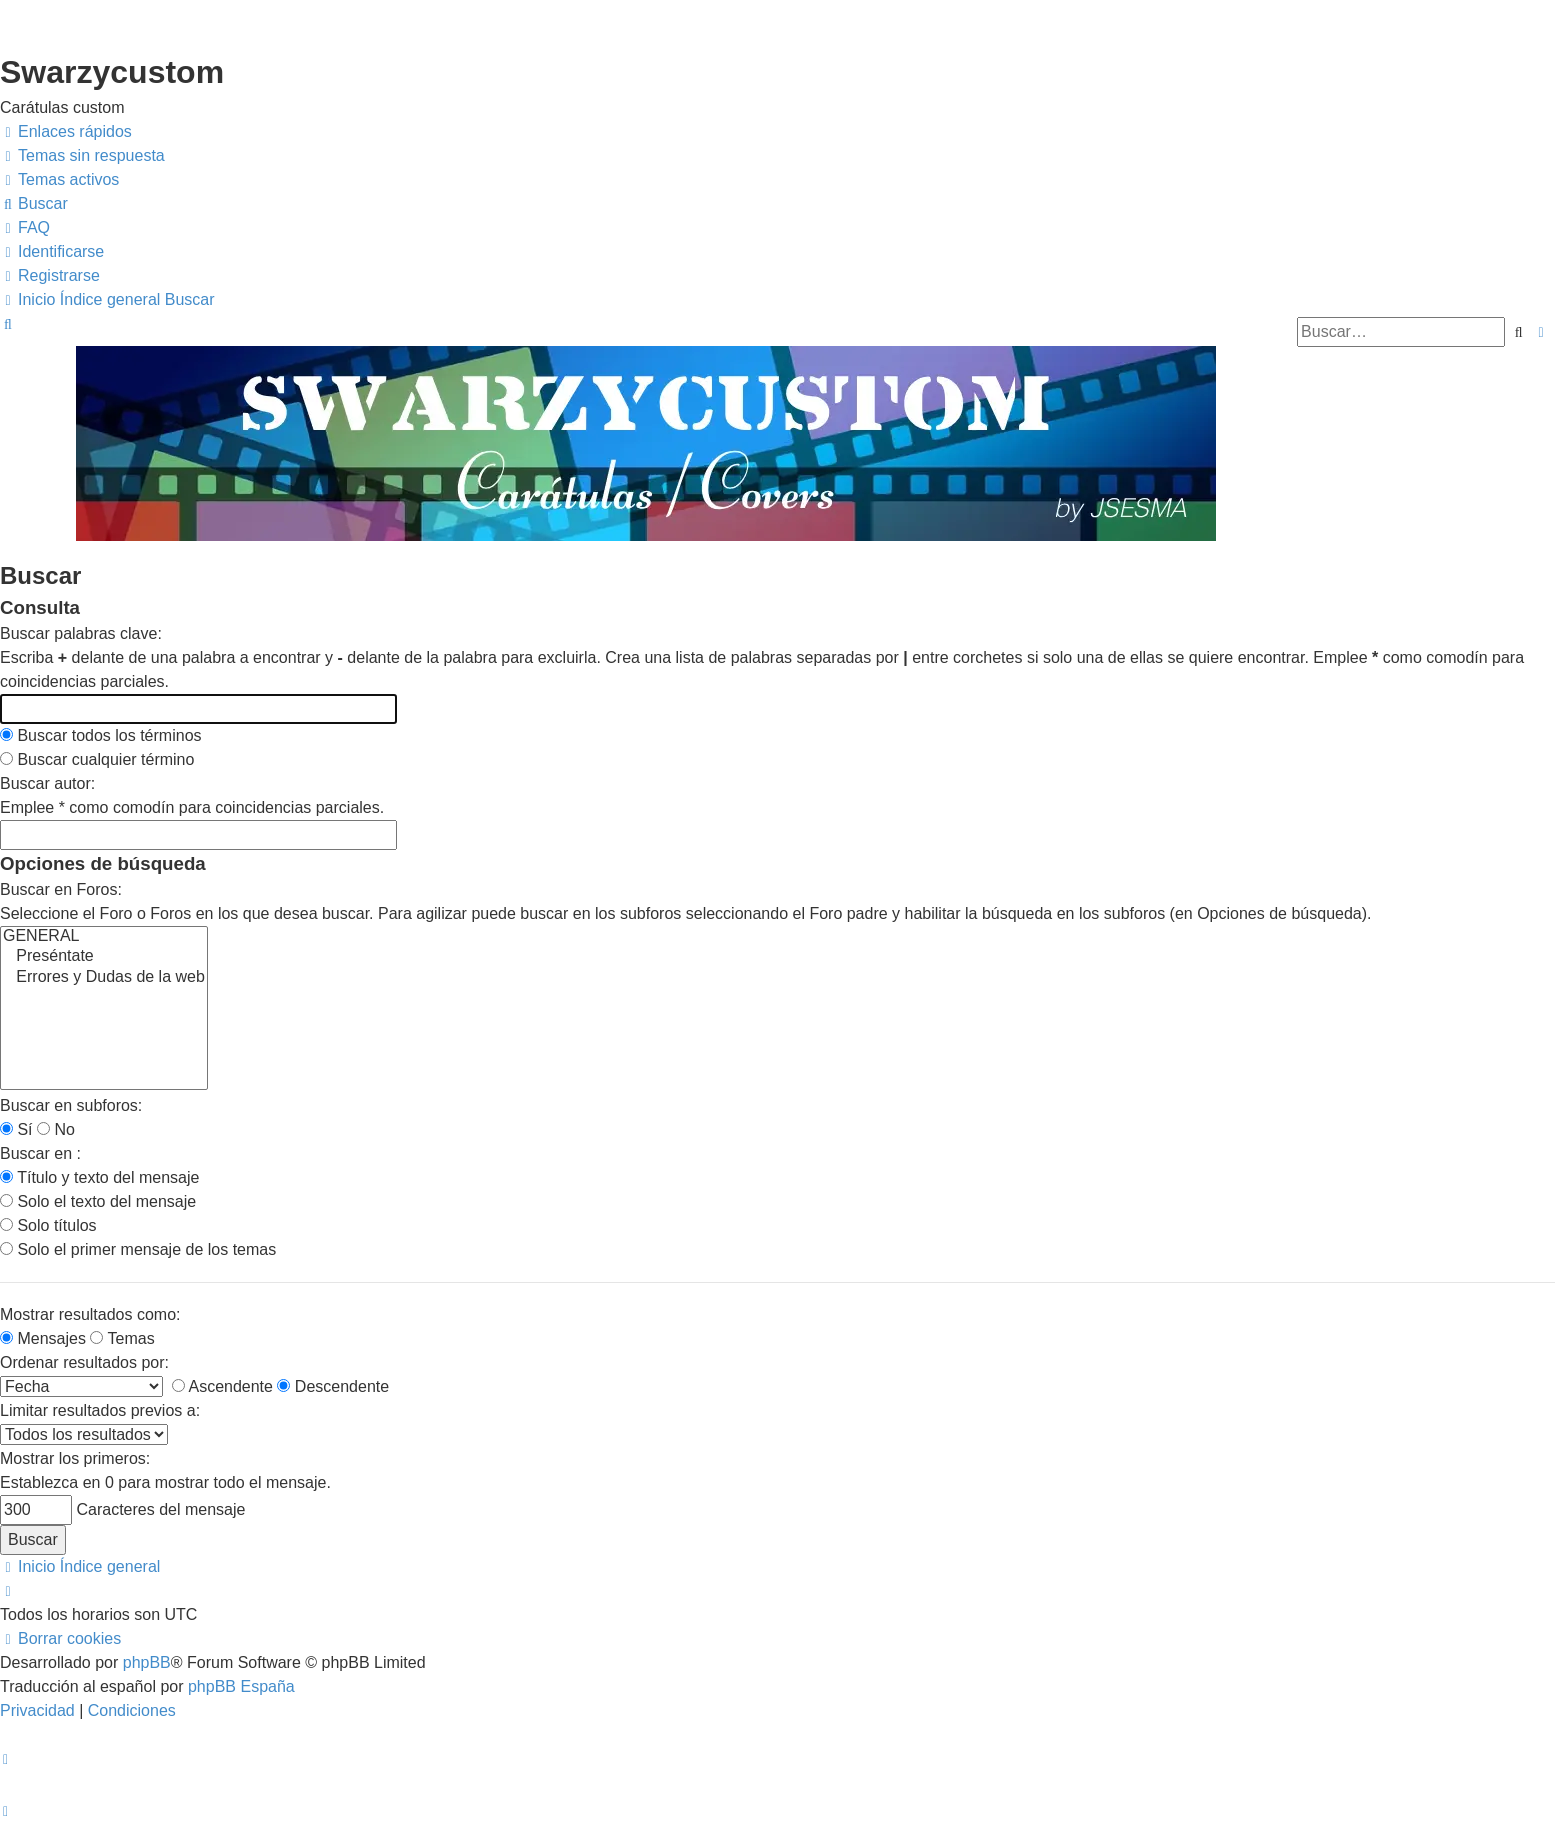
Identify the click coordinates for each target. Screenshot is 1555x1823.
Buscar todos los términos (101, 735)
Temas (122, 1338)
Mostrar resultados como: (90, 1314)
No (56, 1129)
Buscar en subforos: (71, 1105)
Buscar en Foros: (61, 889)
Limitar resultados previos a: (100, 1410)
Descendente (333, 1386)
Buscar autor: (47, 783)
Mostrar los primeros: (75, 1458)
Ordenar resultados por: (84, 1362)
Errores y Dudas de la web (104, 978)
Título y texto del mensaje (99, 1177)
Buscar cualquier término (97, 759)
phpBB (147, 1662)
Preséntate (104, 957)
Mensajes (43, 1338)
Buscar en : (40, 1153)
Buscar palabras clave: (81, 633)
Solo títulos (48, 1225)
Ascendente (222, 1386)
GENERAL (104, 937)
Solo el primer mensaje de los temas (138, 1249)
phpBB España (241, 1686)
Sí (16, 1129)
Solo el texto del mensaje (98, 1201)
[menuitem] (82, 156)
